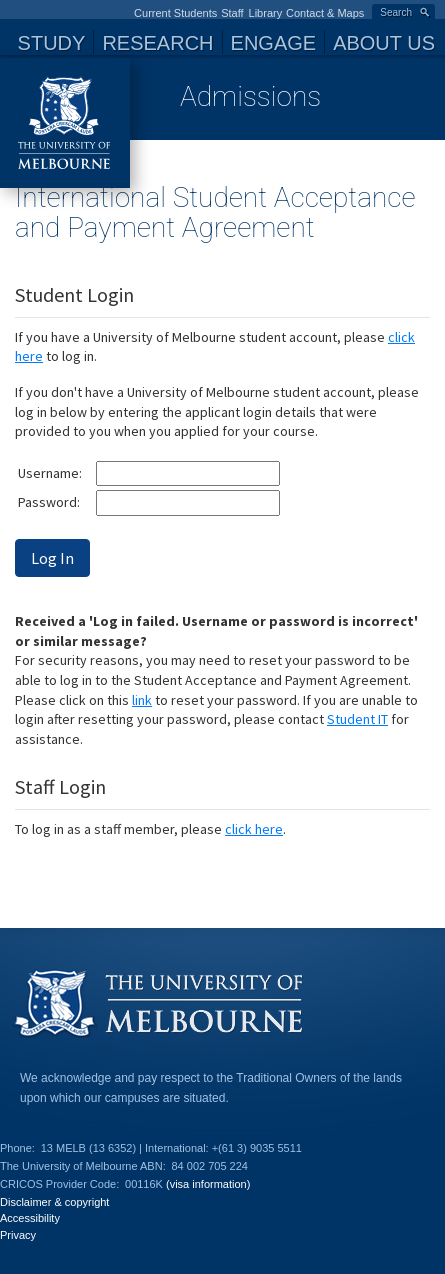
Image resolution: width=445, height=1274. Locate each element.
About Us (384, 43)
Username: (50, 473)
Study (52, 43)
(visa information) (208, 1184)
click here (254, 829)
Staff (232, 13)
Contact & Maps (325, 13)
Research (157, 43)
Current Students (175, 13)
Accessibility (30, 1218)
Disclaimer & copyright (54, 1202)
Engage (274, 43)
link (142, 700)
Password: (49, 502)
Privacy (18, 1235)
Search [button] (396, 12)
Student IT (357, 719)
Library (266, 13)
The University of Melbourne (65, 123)
